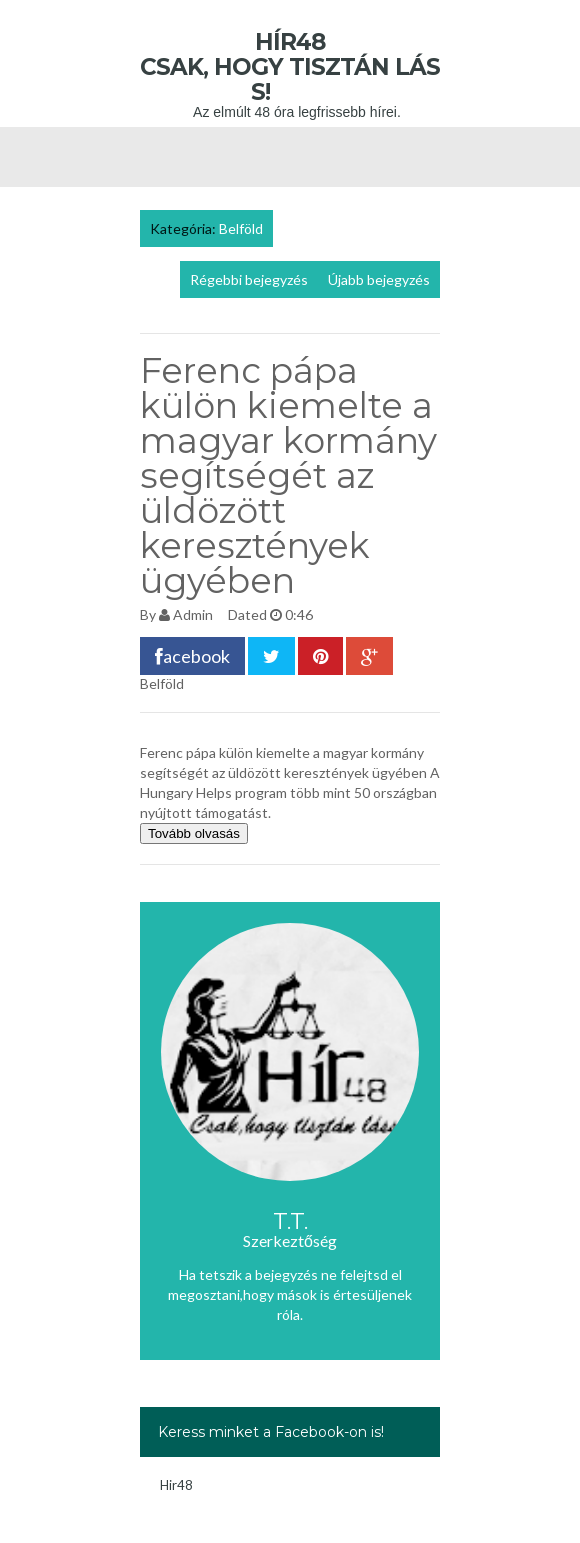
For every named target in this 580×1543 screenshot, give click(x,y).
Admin (193, 614)
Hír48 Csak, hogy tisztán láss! (290, 67)
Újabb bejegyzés (379, 279)
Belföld (241, 228)
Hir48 (176, 1485)
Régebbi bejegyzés (249, 279)
